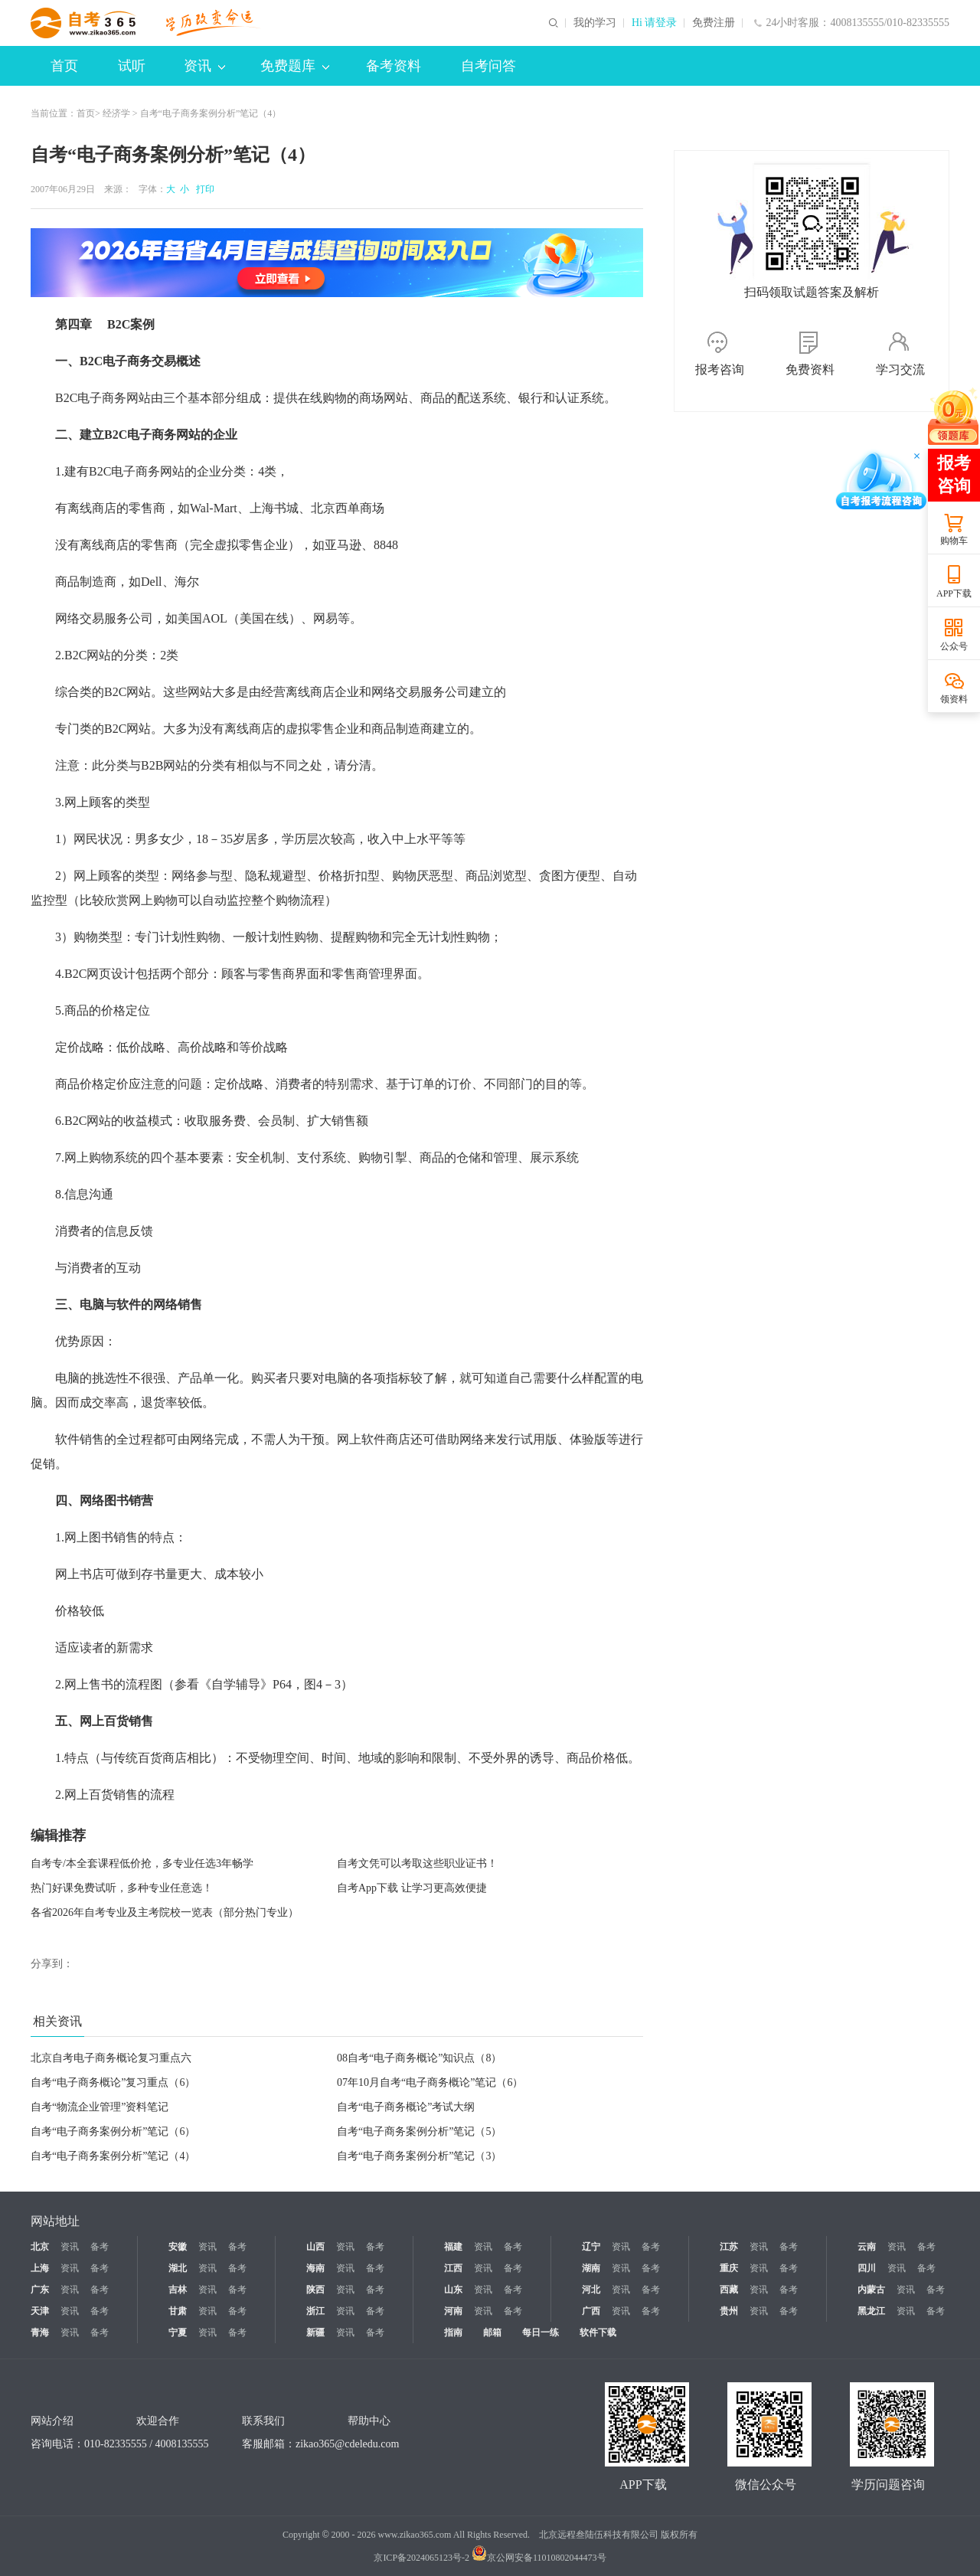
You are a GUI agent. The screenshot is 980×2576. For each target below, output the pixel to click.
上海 (40, 2268)
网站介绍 (52, 2421)
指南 (453, 2332)
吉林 (177, 2289)
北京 (40, 2246)
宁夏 (177, 2332)
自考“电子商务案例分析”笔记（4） (113, 2156)
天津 (40, 2311)
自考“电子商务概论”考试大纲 (406, 2107)
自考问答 (488, 66)
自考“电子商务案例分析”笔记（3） (419, 2156)
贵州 (729, 2311)
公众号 (954, 646)
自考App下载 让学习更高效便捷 (412, 1888)
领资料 (954, 699)
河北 (591, 2289)
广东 (40, 2289)
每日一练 (540, 2332)
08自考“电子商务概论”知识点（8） (419, 2058)
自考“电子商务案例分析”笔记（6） (113, 2131)
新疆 (315, 2332)
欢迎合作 (157, 2421)
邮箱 (492, 2332)
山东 (453, 2289)
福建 (453, 2246)
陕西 (315, 2289)
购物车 (954, 540)
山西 (315, 2246)
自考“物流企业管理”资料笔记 (99, 2107)
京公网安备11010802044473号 (539, 2557)
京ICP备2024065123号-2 (421, 2557)
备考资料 (393, 66)
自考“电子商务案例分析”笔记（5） (419, 2131)
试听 (131, 66)
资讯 (204, 66)
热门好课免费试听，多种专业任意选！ (122, 1888)
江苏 (729, 2246)
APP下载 (954, 593)
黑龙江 (871, 2311)
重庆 (729, 2268)
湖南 (591, 2268)
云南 (867, 2246)
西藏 (729, 2289)
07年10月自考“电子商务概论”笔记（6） (430, 2082)
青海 (40, 2332)
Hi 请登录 (655, 23)
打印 (202, 189)
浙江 (315, 2311)
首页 (64, 66)
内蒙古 (871, 2289)
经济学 (116, 113)
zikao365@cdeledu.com (347, 2444)
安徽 (177, 2246)
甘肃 (177, 2311)
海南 (315, 2268)
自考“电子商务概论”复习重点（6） (113, 2082)
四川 (867, 2268)
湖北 (177, 2268)
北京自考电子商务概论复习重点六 (111, 2058)
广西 (591, 2311)
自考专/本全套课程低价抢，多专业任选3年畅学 (142, 1863)
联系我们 (263, 2421)
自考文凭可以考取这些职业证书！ (417, 1863)
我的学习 (594, 23)
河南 (453, 2311)
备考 (99, 2246)
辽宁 (591, 2246)
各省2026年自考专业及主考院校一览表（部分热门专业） (165, 1912)
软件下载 (598, 2332)
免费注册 (713, 23)
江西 (453, 2268)
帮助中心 (369, 2421)
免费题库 (294, 66)
